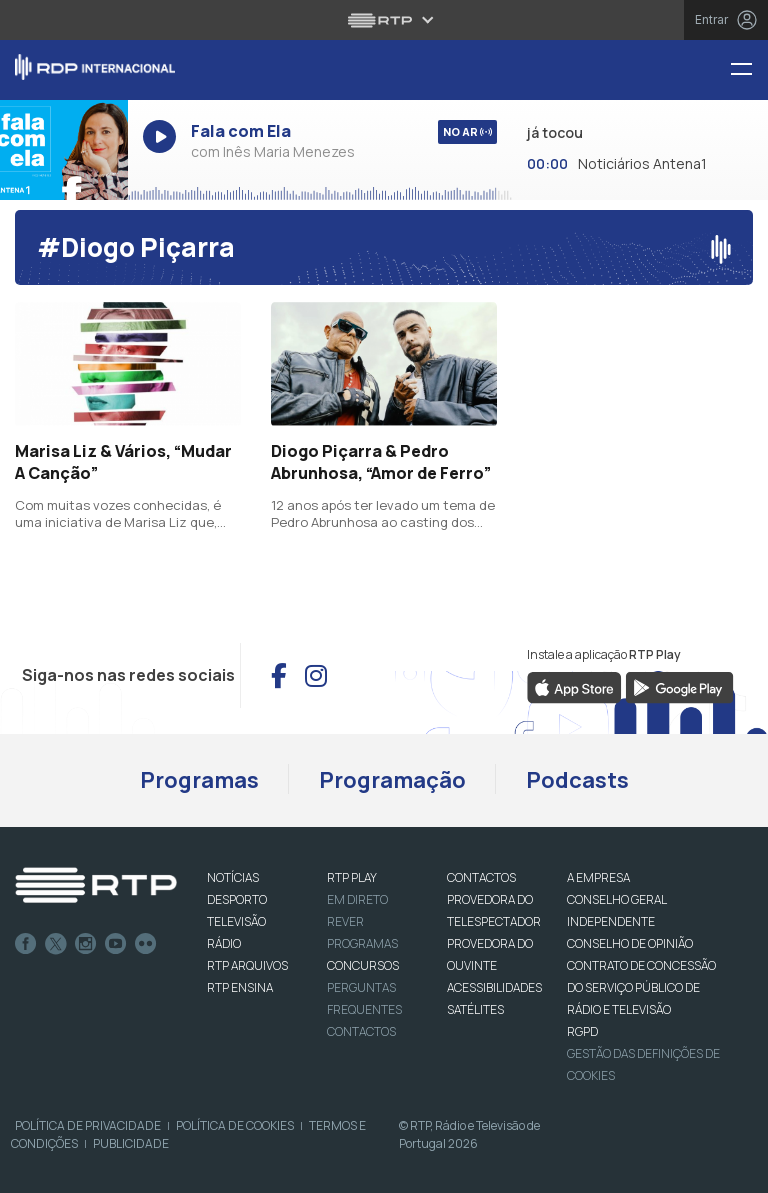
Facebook (26, 944)
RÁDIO (224, 943)
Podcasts (577, 780)
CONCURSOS (363, 965)
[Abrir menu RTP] (384, 20)
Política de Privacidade (88, 1125)
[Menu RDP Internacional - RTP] (749, 70)
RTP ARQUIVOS (247, 965)
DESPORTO (237, 899)
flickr (146, 944)
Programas (199, 780)
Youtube (116, 944)
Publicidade (131, 1143)
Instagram (86, 944)
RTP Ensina (240, 987)
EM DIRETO (357, 899)
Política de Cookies (235, 1125)
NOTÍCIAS (233, 877)
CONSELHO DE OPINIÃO (630, 943)
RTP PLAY (352, 877)
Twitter (56, 944)
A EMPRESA (598, 877)
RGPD (582, 1031)
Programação (392, 780)
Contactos (361, 1031)
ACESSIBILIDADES (494, 987)
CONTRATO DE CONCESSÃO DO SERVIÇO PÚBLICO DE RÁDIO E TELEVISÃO (641, 987)
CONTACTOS (481, 877)
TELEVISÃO (236, 921)
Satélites (475, 1009)
